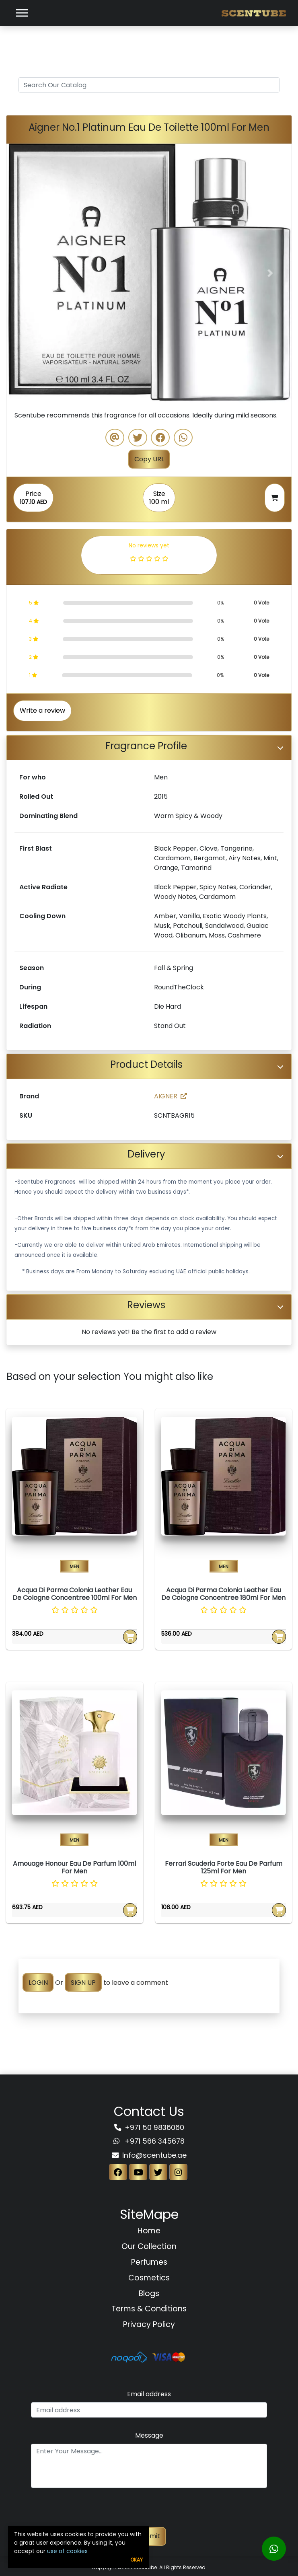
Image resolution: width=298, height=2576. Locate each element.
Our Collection (149, 2246)
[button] (27, 273)
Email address (149, 2394)
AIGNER (170, 1096)
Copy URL (149, 459)
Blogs (149, 2293)
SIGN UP (83, 1982)
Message (149, 2435)
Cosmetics (149, 2277)
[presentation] (149, 2511)
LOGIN (38, 1982)
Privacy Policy (149, 2324)
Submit (149, 2536)
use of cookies (67, 2551)
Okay (136, 2559)
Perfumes (149, 2262)
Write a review (42, 710)
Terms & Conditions (149, 2308)
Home (149, 2230)
